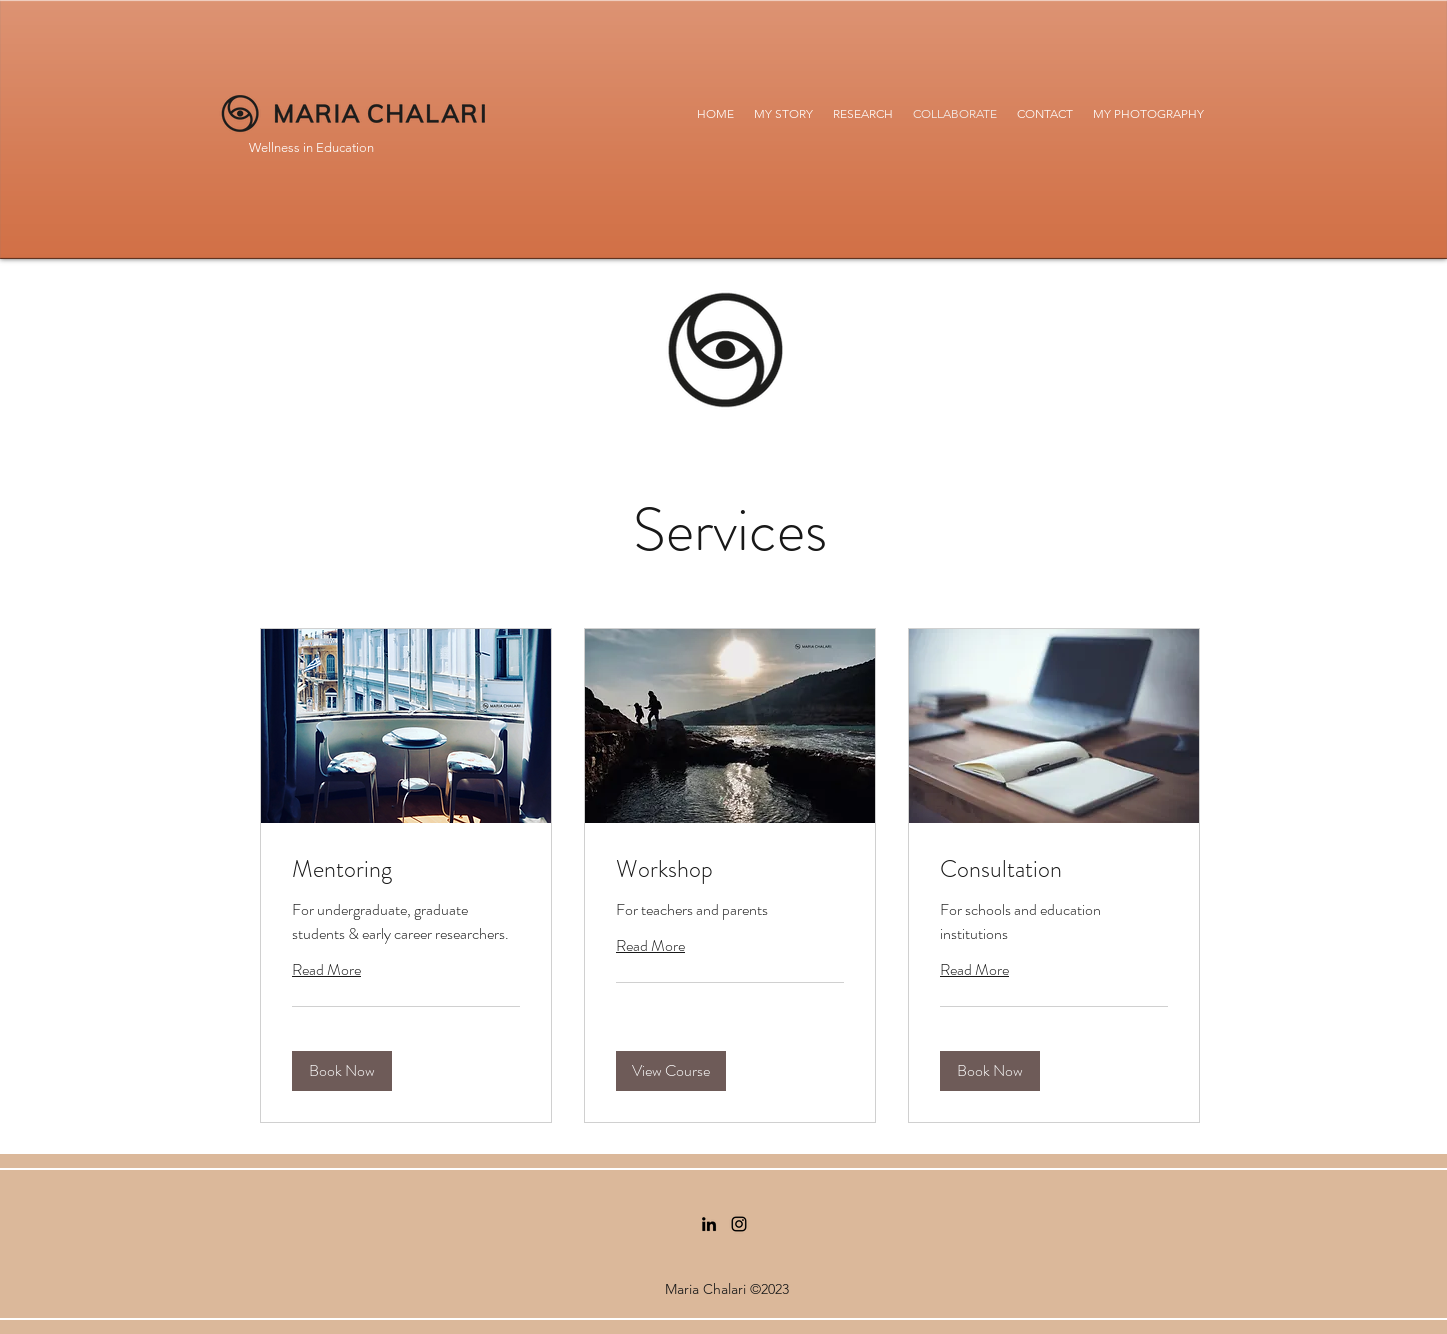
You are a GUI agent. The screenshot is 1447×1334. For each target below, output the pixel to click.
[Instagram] (739, 1224)
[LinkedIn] (709, 1224)
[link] (406, 870)
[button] (342, 1071)
